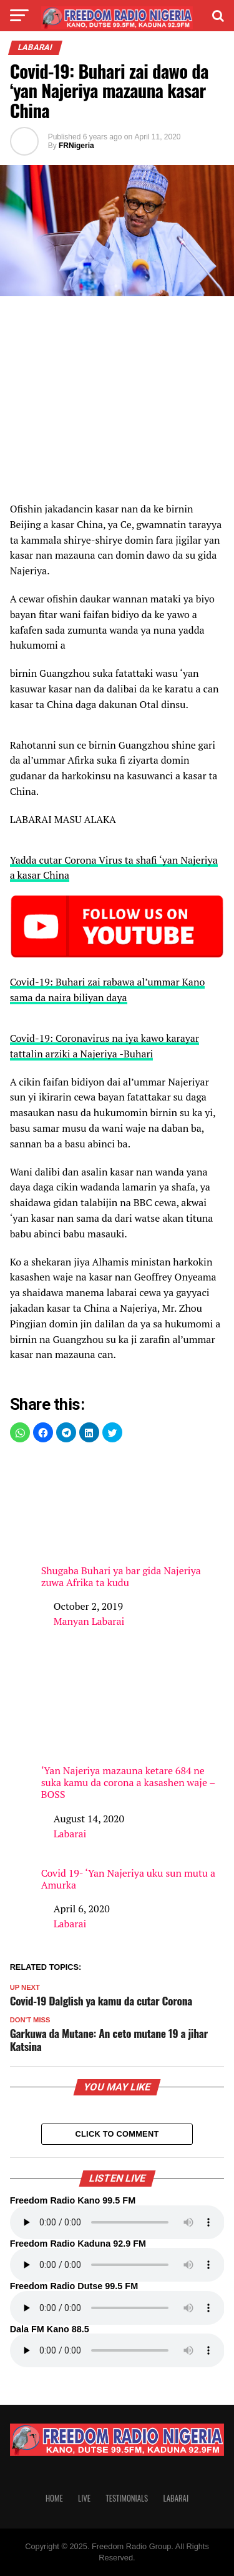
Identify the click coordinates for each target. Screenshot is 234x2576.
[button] (20, 1432)
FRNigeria (76, 145)
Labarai (70, 1833)
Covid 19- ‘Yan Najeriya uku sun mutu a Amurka (128, 1879)
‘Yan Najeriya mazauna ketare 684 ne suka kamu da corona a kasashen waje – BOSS (133, 1727)
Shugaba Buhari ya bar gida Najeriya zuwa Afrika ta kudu (133, 1522)
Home (54, 2498)
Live (84, 2498)
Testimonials (126, 2498)
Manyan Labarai (89, 1621)
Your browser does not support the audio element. (117, 2222)
